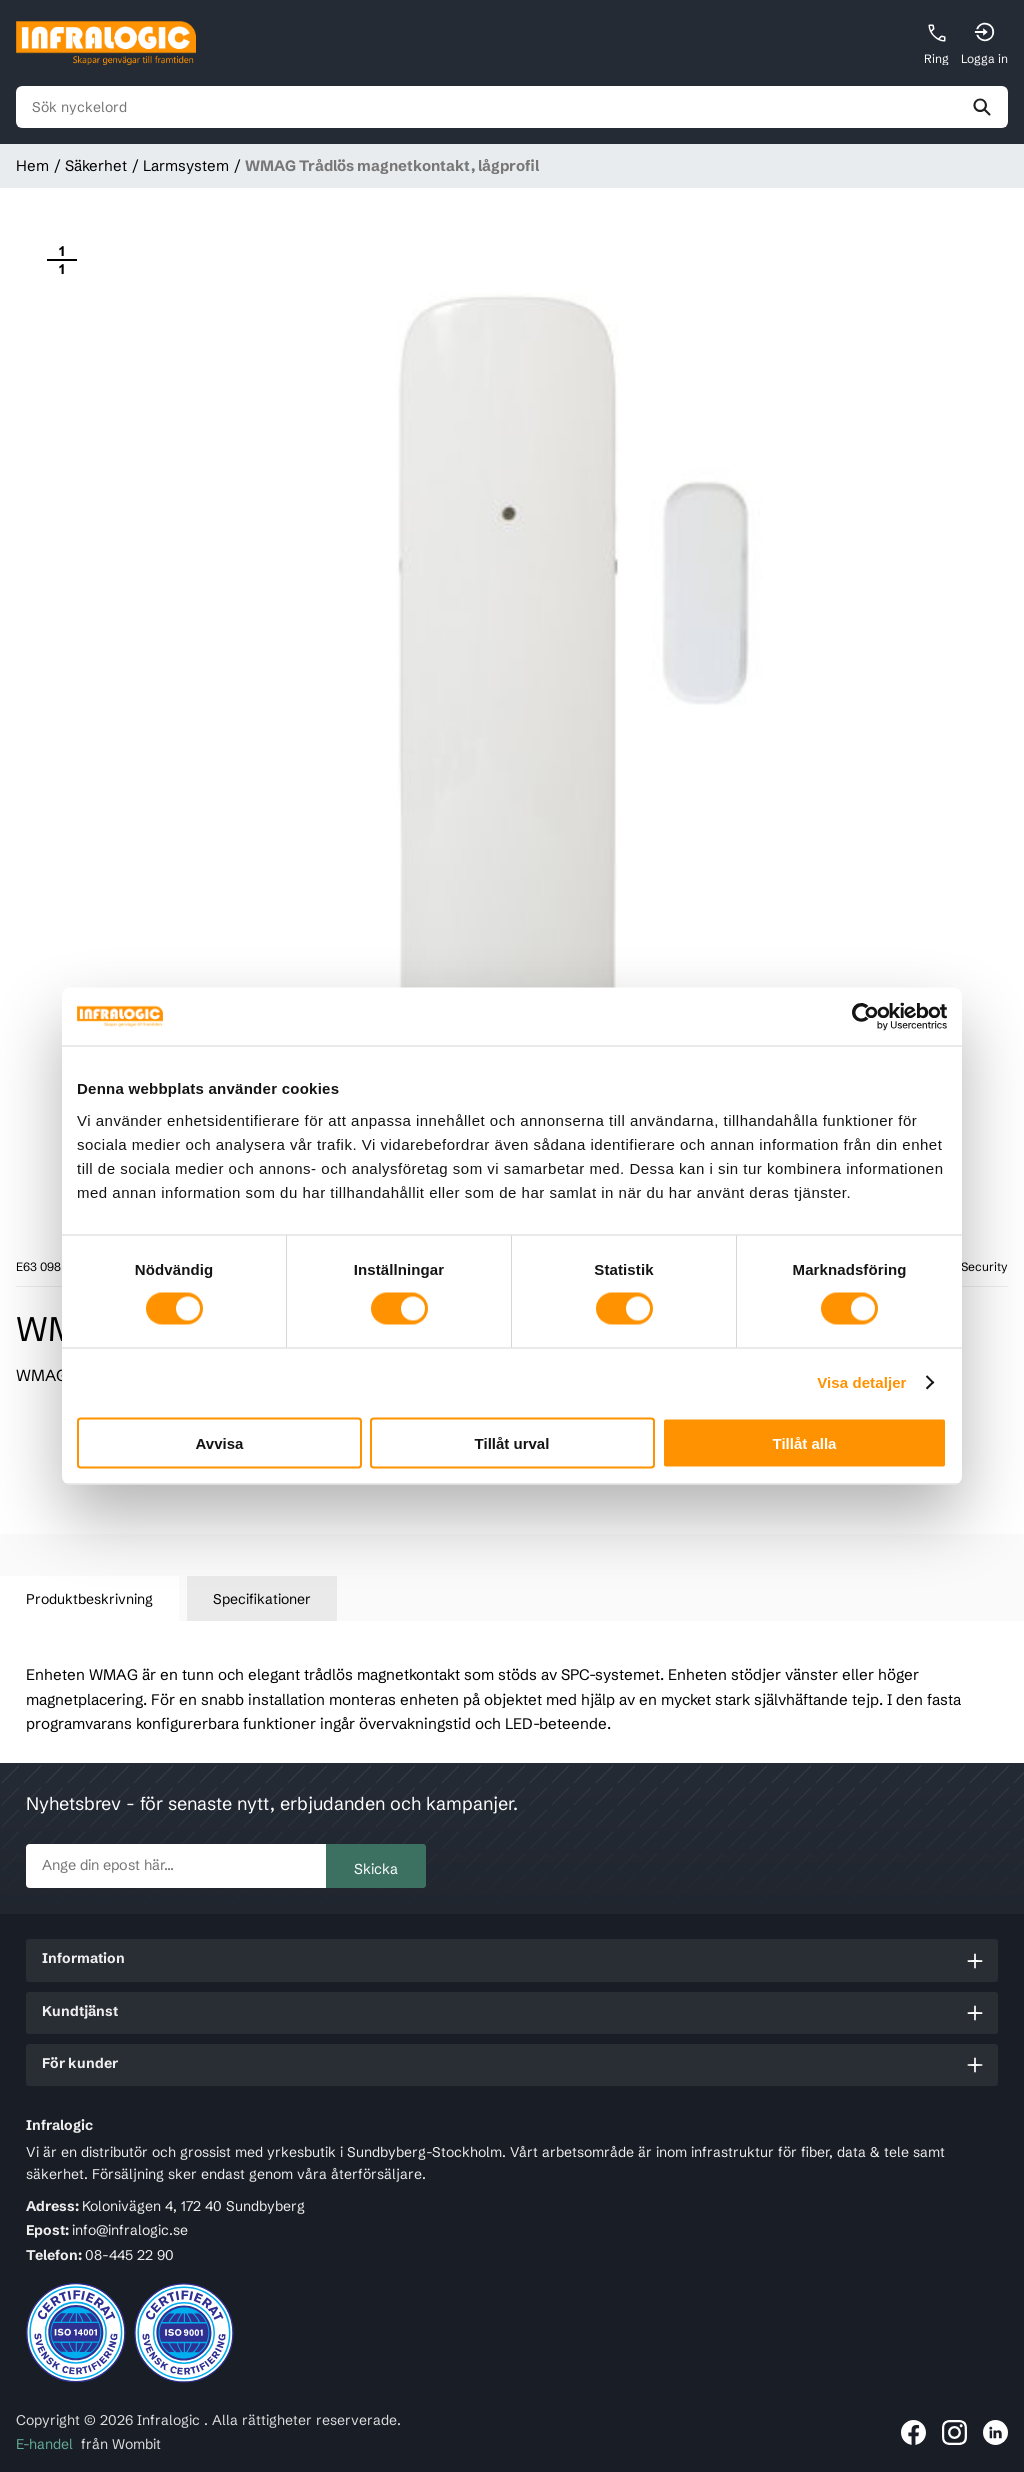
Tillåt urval (512, 1442)
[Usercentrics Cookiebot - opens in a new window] (859, 1017)
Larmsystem (186, 165)
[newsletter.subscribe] (176, 1866)
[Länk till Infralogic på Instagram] (954, 2432)
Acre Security (969, 1266)
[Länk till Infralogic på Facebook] (913, 2432)
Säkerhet (96, 165)
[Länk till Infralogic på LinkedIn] (995, 2432)
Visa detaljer (861, 1382)
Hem (32, 165)
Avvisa (220, 1442)
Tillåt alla (805, 1442)
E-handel (44, 2444)
